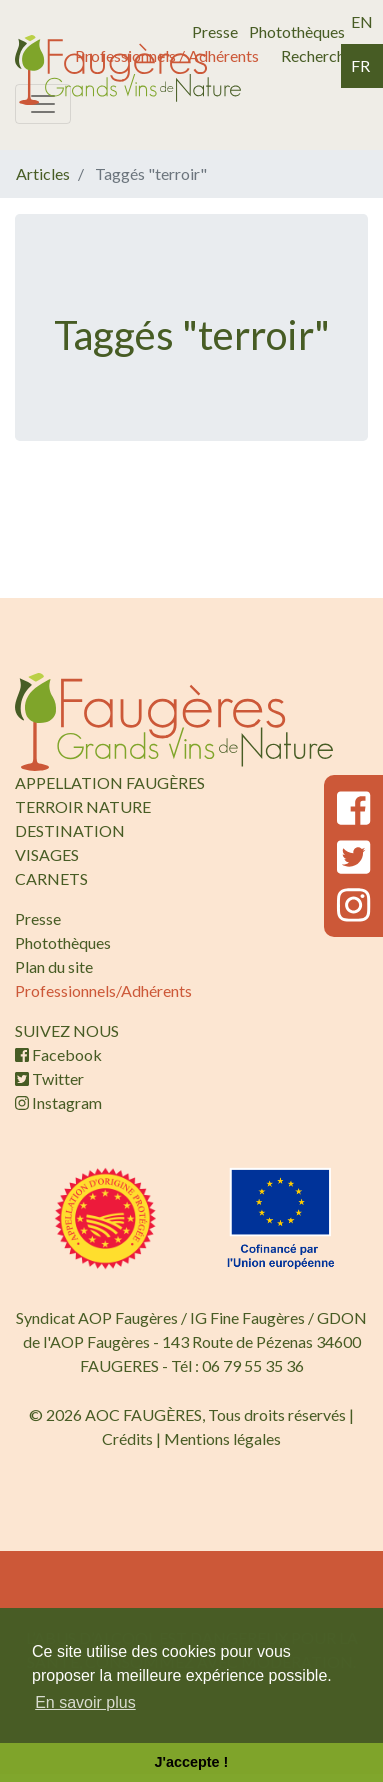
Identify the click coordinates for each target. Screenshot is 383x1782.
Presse (215, 31)
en (362, 21)
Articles (43, 173)
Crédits (127, 1438)
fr (360, 65)
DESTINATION (70, 830)
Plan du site (54, 966)
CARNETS (51, 878)
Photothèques (297, 31)
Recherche (317, 55)
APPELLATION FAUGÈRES (110, 782)
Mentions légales (222, 1438)
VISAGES (47, 854)
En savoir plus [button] (85, 1702)
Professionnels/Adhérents (103, 990)
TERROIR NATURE (83, 806)
